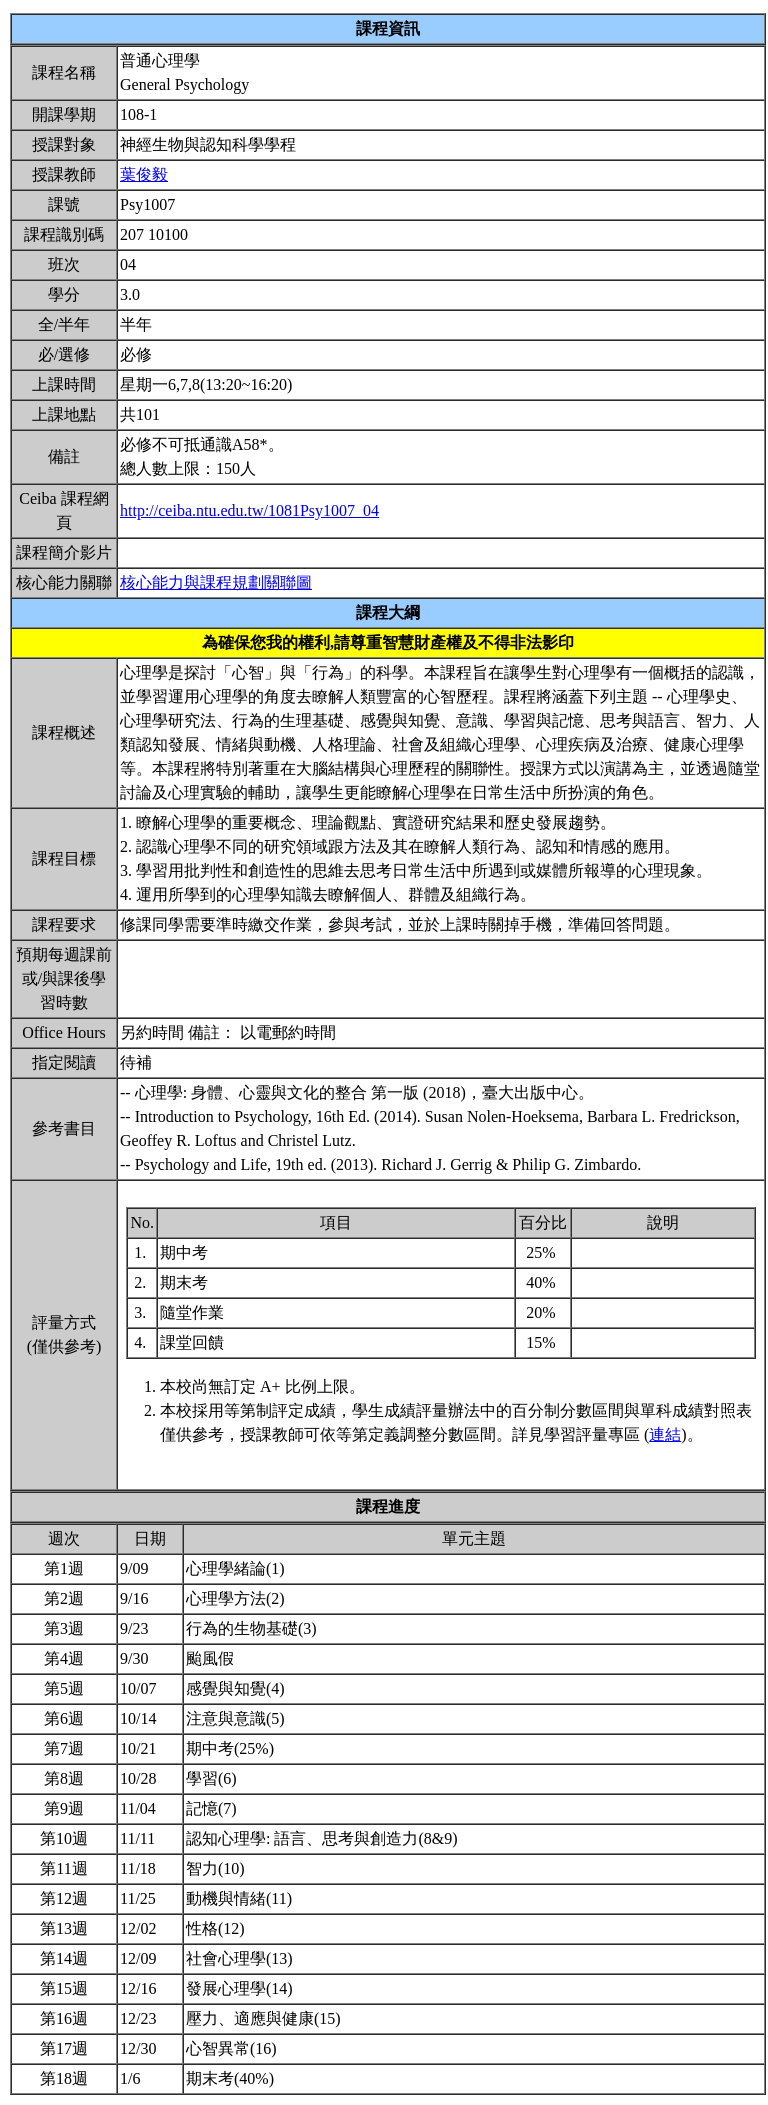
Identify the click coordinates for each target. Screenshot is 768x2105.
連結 (665, 1434)
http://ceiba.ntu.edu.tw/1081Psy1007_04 (249, 510)
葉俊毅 (144, 174)
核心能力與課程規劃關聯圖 (216, 582)
